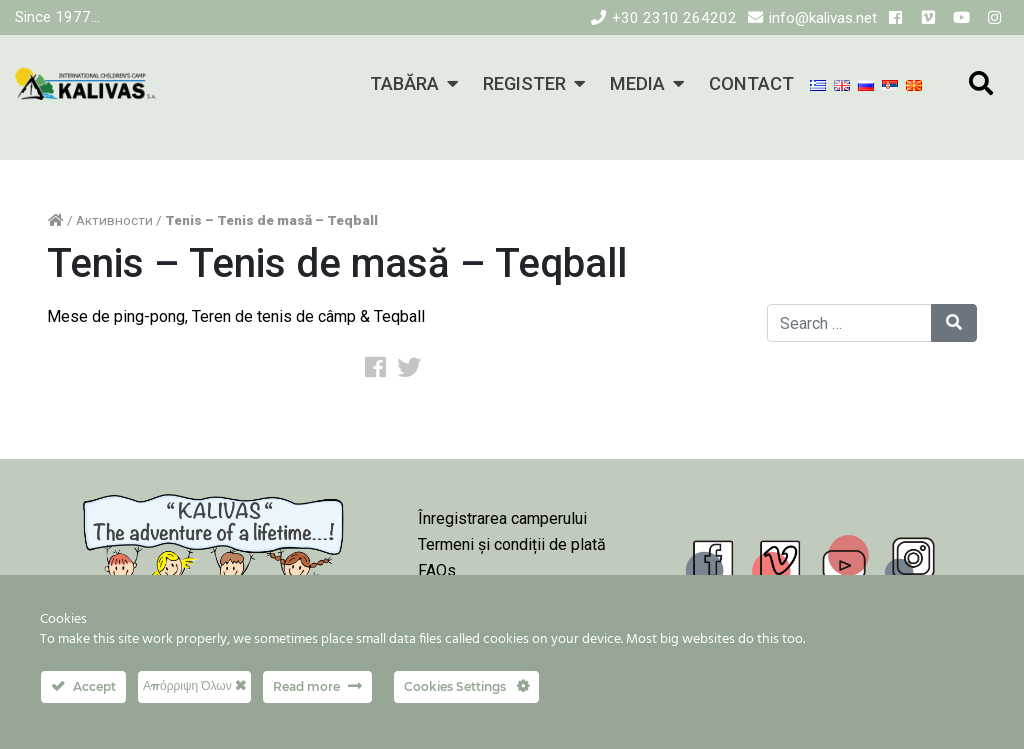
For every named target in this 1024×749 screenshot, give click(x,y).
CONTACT (751, 83)
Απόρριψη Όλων (194, 685)
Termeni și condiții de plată (512, 544)
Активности (114, 220)
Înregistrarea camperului (502, 518)
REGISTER (524, 83)
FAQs (437, 570)
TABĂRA (404, 83)
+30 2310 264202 (674, 18)
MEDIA (637, 83)
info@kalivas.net (823, 18)
